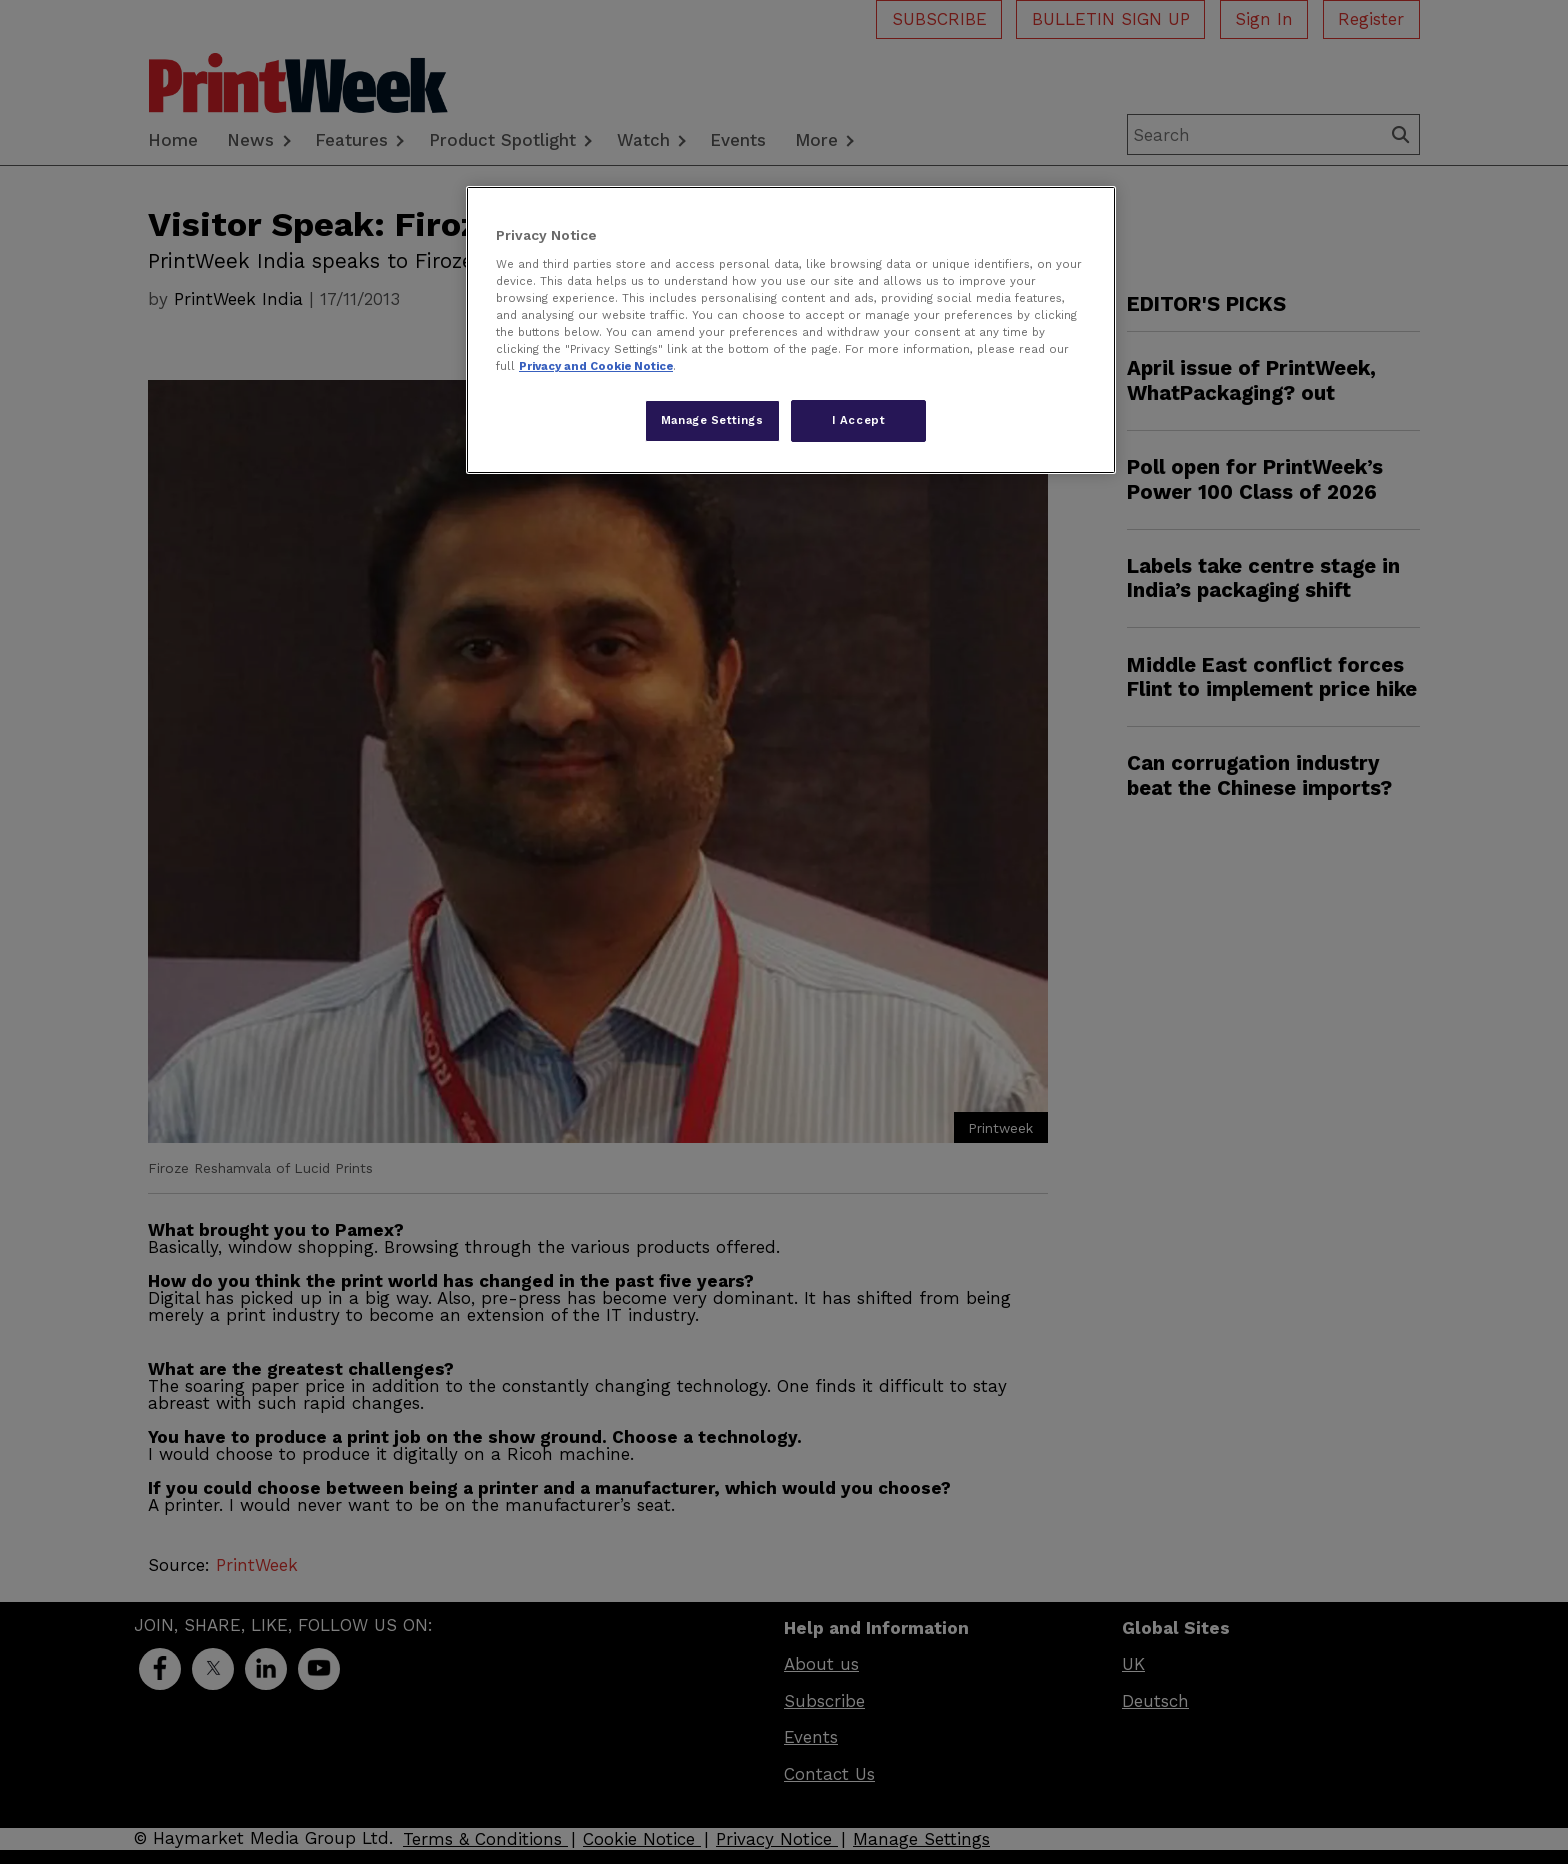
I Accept (859, 420)
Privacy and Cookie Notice (596, 366)
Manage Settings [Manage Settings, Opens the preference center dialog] (712, 420)
